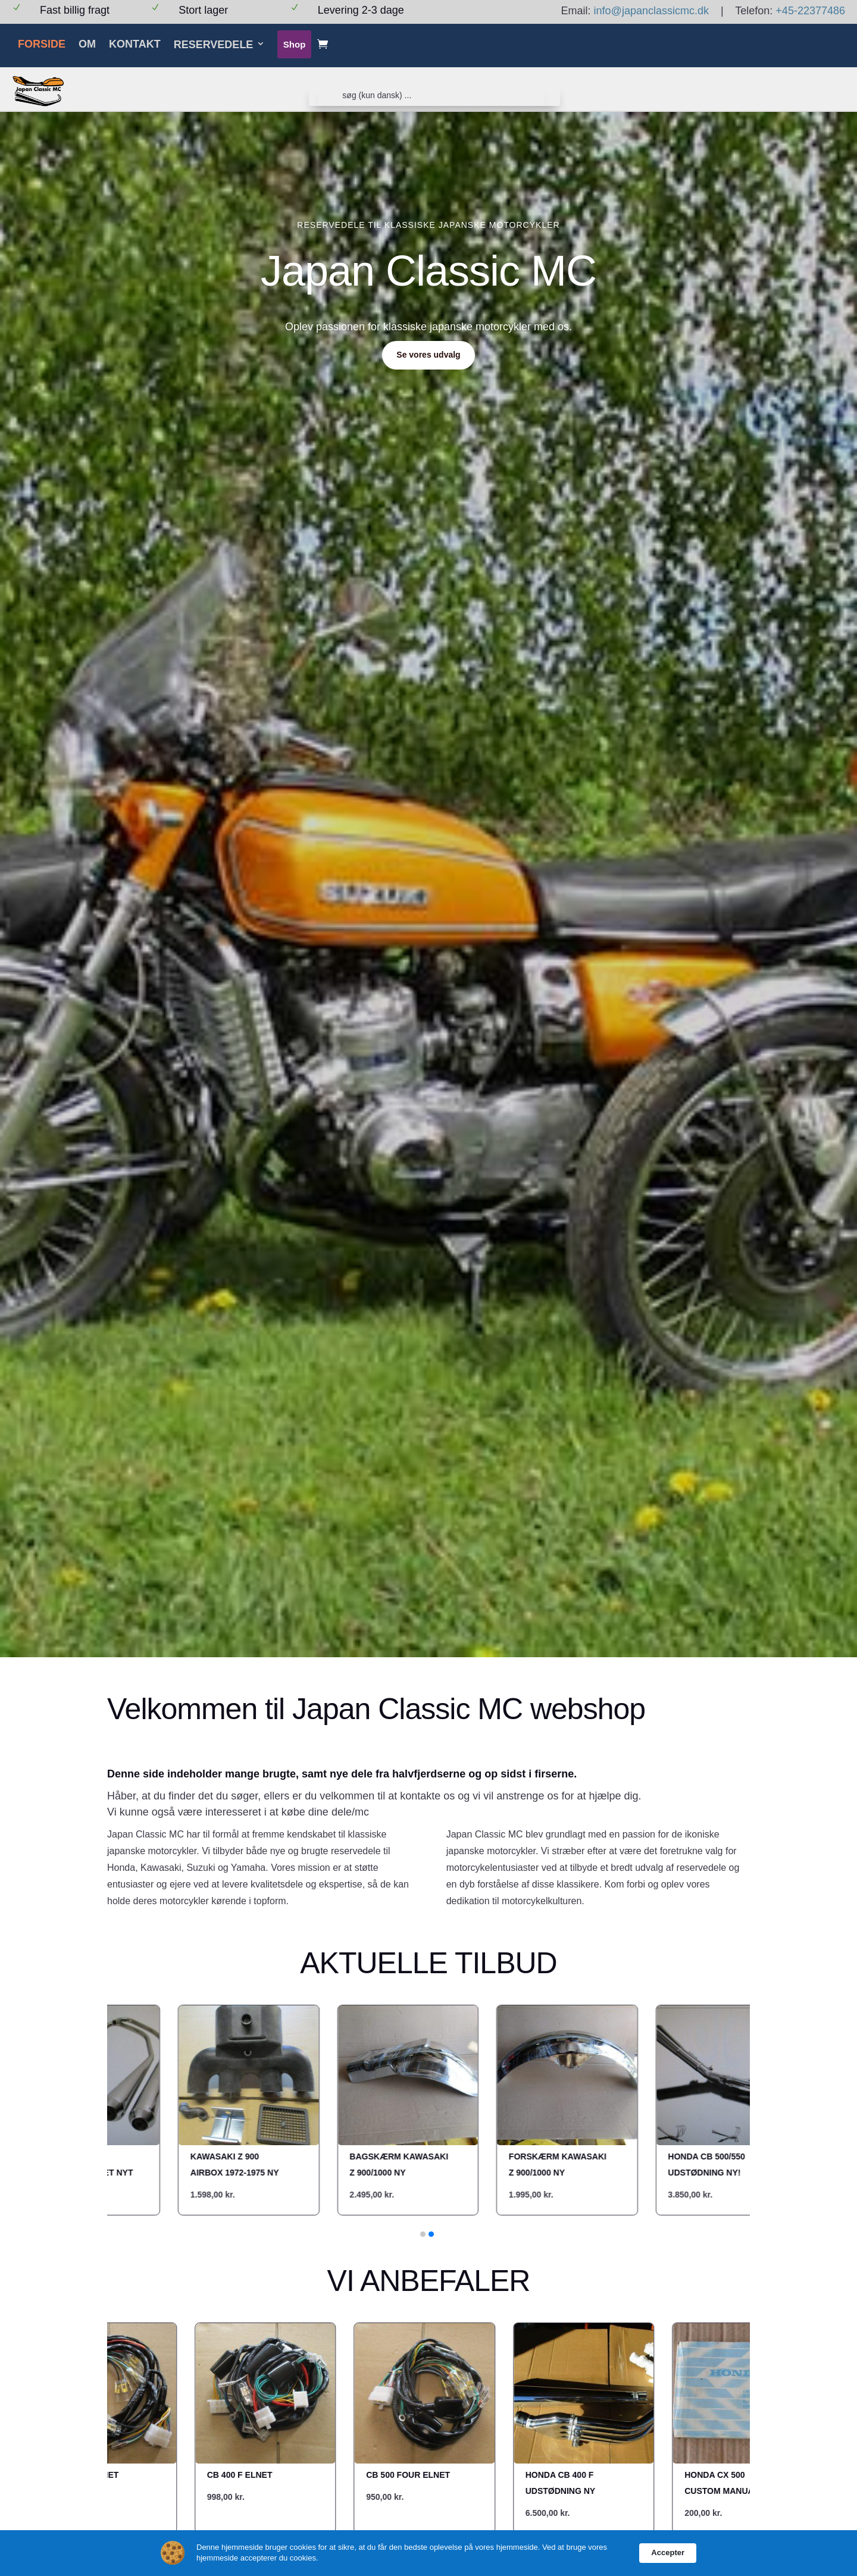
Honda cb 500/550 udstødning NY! (568, 2164)
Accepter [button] (667, 2552)
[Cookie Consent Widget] (428, 2553)
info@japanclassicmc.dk (651, 11)
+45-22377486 (810, 11)
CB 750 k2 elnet (87, 2475)
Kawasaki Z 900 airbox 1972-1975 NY (96, 2164)
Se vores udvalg (428, 354)
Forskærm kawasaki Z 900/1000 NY (419, 2164)
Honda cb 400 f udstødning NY (564, 2483)
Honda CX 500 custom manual (726, 2483)
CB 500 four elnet (412, 2475)
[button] (423, 2234)
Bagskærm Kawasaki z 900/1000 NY (260, 2164)
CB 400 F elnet (244, 2475)
